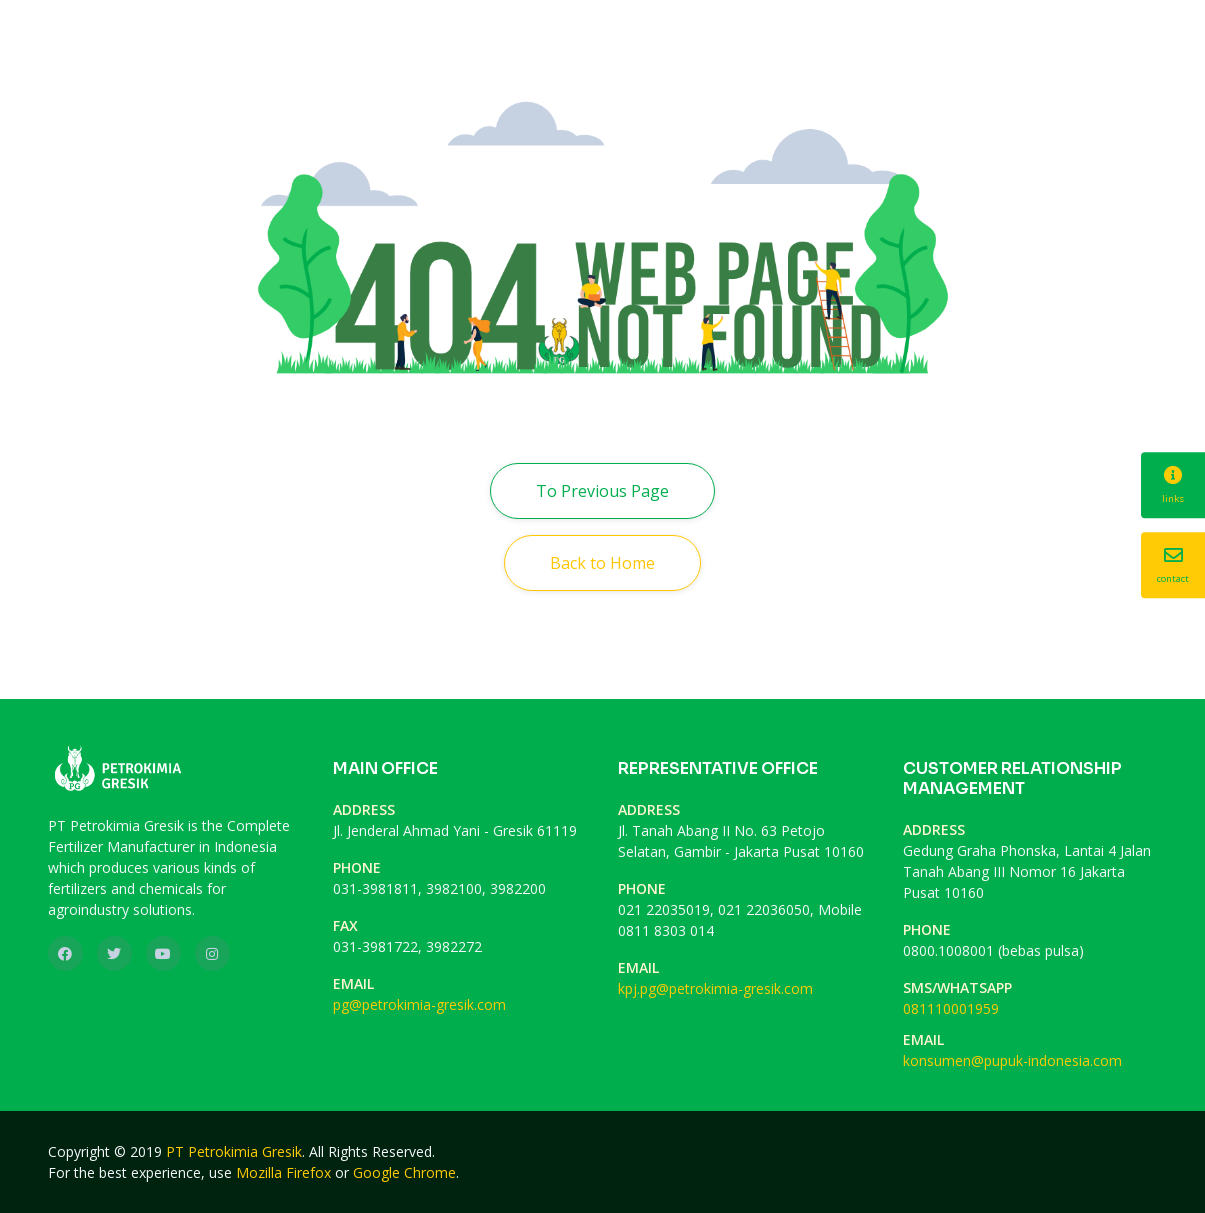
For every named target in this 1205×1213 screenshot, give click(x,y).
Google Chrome (404, 1172)
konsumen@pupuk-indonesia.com (1012, 1060)
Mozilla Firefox (283, 1172)
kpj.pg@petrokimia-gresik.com (715, 988)
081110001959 (951, 1008)
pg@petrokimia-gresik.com (419, 1004)
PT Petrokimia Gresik (234, 1151)
